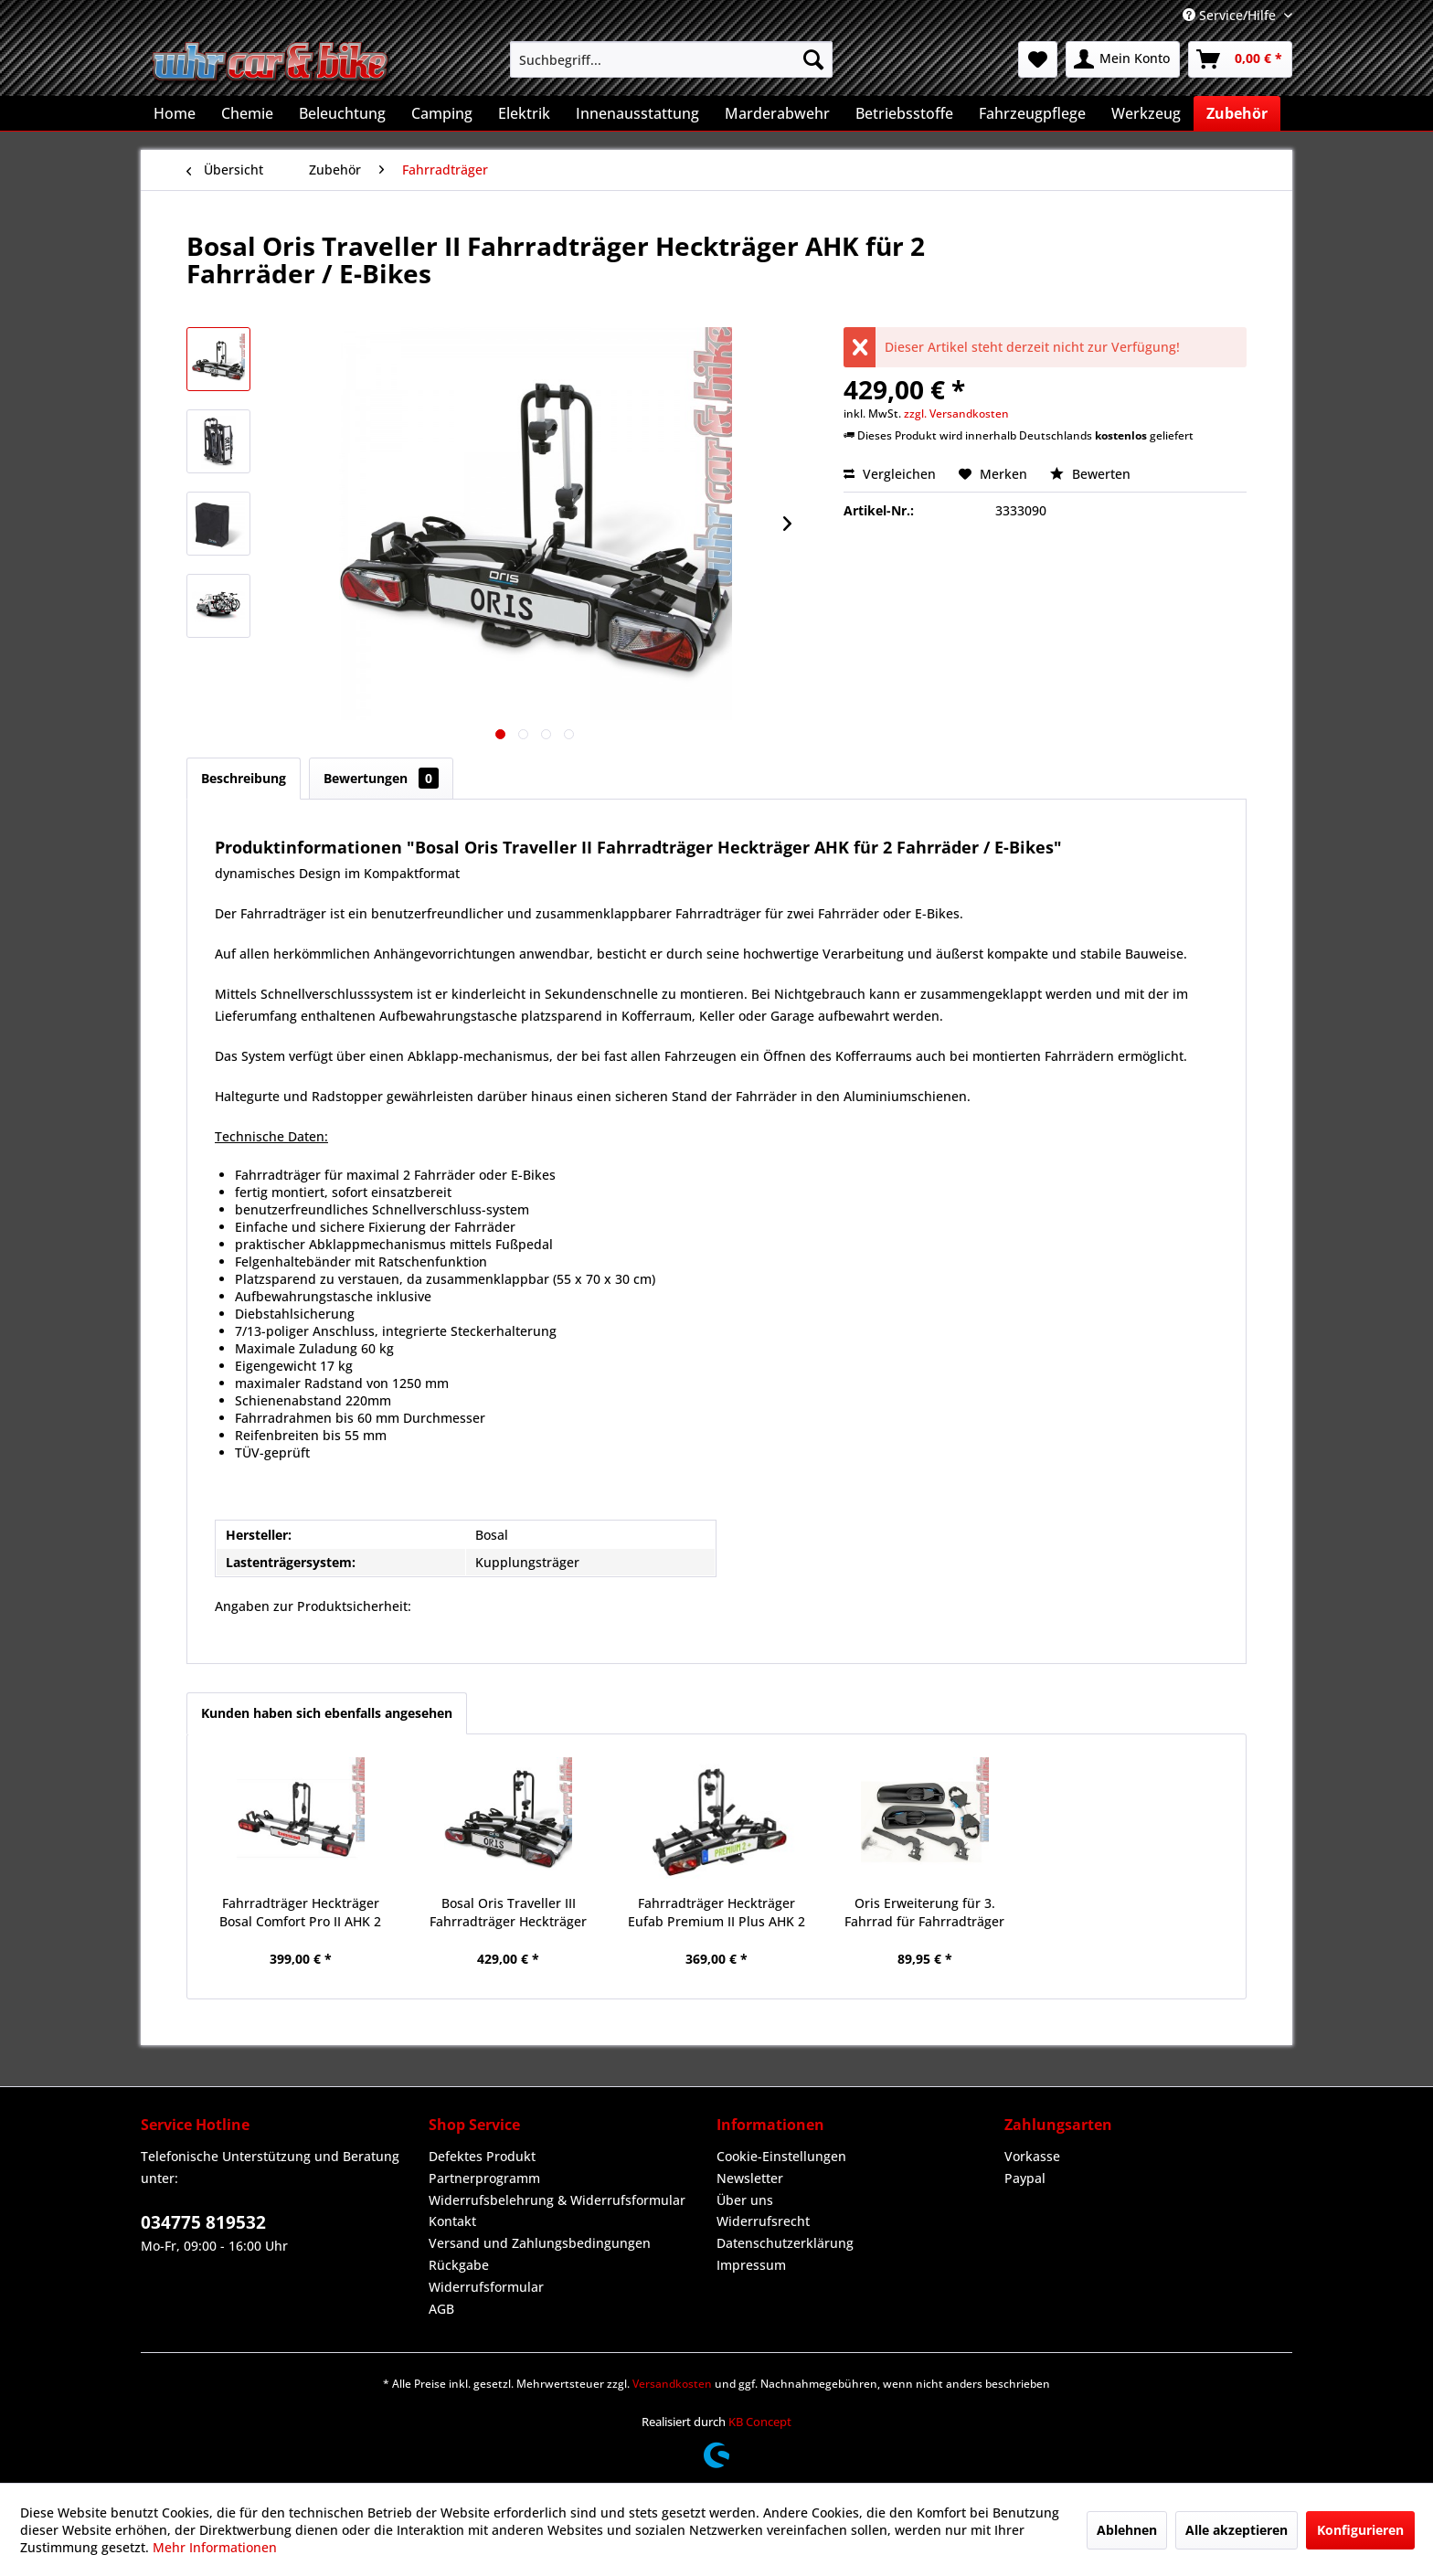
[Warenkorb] (1240, 59)
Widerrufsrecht (763, 2221)
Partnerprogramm (484, 2178)
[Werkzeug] (1146, 113)
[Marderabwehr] (777, 113)
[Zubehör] (1237, 113)
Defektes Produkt (482, 2156)
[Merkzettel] (1037, 59)
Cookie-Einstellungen (781, 2156)
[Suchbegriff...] (671, 59)
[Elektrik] (524, 113)
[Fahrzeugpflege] (1032, 113)
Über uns (744, 2200)
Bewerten (1090, 473)
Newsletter (749, 2178)
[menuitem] (671, 59)
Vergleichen (890, 473)
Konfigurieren (1360, 2530)
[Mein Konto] (1123, 59)
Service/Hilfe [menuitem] (1231, 15)
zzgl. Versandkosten (956, 413)
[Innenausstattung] (637, 113)
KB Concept (759, 2421)
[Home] (174, 113)
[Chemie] (247, 113)
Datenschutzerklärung (785, 2243)
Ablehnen (1127, 2530)
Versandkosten (672, 2383)
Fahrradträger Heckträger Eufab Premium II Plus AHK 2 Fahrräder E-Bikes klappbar (716, 1912)
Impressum (751, 2265)
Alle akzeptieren (1236, 2530)
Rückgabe (459, 2265)
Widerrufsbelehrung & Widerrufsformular (557, 2200)
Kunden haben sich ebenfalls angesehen (326, 1713)
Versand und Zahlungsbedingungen (540, 2243)
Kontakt (452, 2221)
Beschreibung (243, 778)
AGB (441, 2308)
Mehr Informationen (215, 2547)
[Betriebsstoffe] (904, 113)
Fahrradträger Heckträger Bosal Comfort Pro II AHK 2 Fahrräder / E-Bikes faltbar (300, 1912)
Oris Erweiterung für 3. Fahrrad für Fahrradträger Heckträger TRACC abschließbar (924, 1912)
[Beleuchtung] (342, 113)
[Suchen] (813, 59)
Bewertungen (381, 778)
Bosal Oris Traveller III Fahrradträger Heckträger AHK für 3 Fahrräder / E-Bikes (509, 1912)
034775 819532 (203, 2222)
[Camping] (441, 113)
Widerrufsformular (486, 2286)
